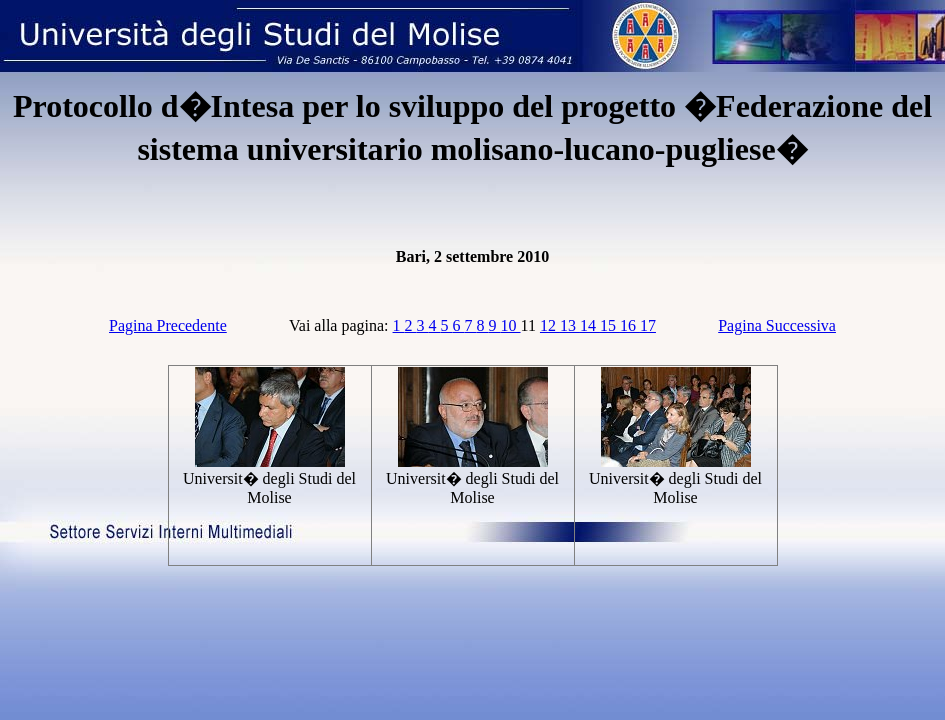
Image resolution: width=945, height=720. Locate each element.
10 (511, 325)
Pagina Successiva (777, 325)
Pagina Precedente (168, 325)
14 (590, 325)
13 (570, 325)
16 (630, 325)
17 (648, 325)
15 (610, 325)
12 (550, 325)
